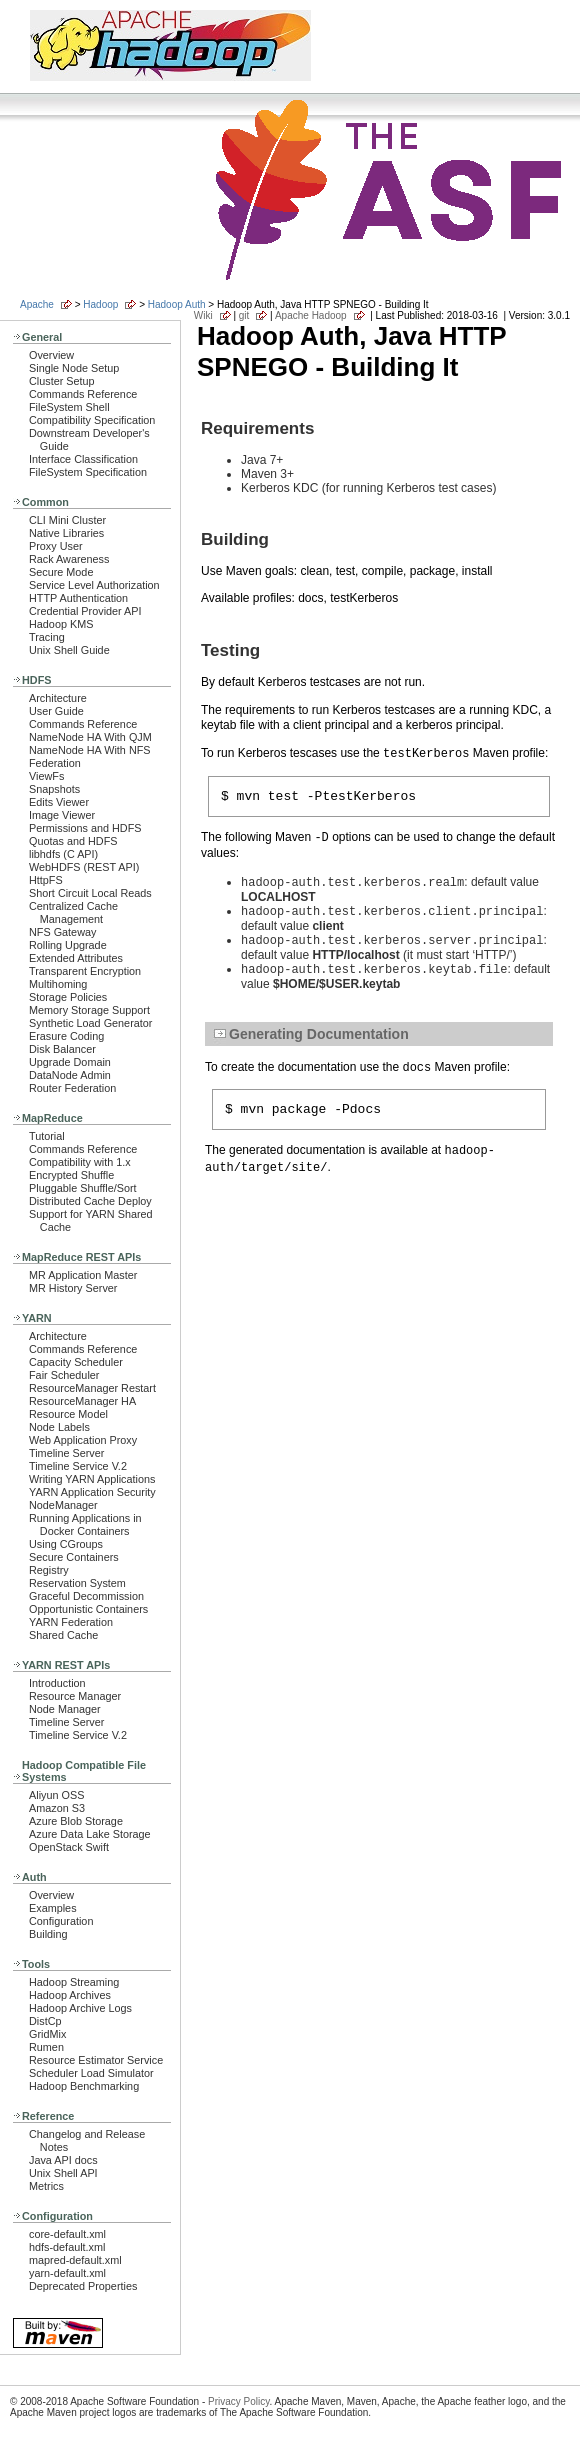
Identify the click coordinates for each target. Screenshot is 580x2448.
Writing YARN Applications (92, 1479)
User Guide (56, 711)
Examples (53, 1908)
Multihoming (58, 984)
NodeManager (63, 1505)
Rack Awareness (69, 559)
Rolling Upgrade (68, 945)
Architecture (58, 698)
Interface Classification (83, 459)
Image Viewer (62, 815)
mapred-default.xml (75, 2260)
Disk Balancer (62, 1049)
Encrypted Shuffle (71, 1175)
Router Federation (72, 1088)
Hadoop (100, 304)
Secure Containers (74, 1557)
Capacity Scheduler (76, 1362)
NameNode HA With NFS (90, 750)
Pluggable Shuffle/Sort (83, 1188)
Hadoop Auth (177, 304)
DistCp (45, 2021)
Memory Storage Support (89, 1010)
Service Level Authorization (94, 585)
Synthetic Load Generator (90, 1023)
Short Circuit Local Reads (90, 893)
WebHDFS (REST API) (84, 867)
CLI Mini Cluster (67, 520)
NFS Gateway (62, 932)
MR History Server (73, 1288)
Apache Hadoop (311, 315)
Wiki (203, 315)
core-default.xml (67, 2234)
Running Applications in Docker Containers (85, 1524)
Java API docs (63, 2160)
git (244, 315)
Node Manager (65, 1709)
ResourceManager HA (82, 1401)
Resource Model (68, 1414)
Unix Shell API (63, 2173)
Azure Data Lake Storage (90, 1834)
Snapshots (54, 789)
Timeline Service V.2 (78, 1466)
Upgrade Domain (70, 1062)
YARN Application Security (92, 1492)
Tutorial (47, 1136)
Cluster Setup (62, 381)
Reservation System (77, 1583)
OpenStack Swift (69, 1847)
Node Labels (59, 1427)
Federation (55, 763)
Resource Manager (75, 1696)
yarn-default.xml (67, 2273)
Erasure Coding (66, 1036)
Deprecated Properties (83, 2286)
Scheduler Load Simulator (91, 2073)
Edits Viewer (59, 802)
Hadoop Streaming (74, 1982)
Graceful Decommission (86, 1596)
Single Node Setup (74, 368)
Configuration (61, 1921)
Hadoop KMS (61, 624)
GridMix (47, 2034)
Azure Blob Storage (76, 1821)
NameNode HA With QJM (90, 737)
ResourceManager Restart (92, 1388)
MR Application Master (83, 1275)
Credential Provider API (85, 611)
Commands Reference (83, 394)
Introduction (57, 1683)
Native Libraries (66, 533)
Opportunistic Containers (88, 1609)
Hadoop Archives (70, 1995)
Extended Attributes (76, 958)
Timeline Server (66, 1453)
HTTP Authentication (78, 598)
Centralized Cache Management (73, 912)
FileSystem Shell (69, 407)
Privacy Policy (239, 2401)
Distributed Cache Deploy (90, 1201)
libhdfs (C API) (63, 854)
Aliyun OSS (56, 1795)
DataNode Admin (70, 1075)
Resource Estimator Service (96, 2060)
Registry (49, 1570)
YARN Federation (71, 1622)
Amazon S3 (57, 1808)
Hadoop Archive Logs (80, 2008)
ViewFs (46, 776)
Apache (37, 304)
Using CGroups (66, 1544)
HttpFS (46, 880)
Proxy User (56, 546)
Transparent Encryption (85, 971)
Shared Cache (63, 1635)
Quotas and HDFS (73, 841)
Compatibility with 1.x (80, 1162)
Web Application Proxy (83, 1440)
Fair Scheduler (64, 1375)
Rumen (46, 2047)
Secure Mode (61, 572)
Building (48, 1934)
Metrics (46, 2186)
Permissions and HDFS (85, 828)
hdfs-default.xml (67, 2247)
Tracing (47, 637)
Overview (51, 355)
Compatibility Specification (92, 420)
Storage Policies (68, 997)
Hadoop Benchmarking (84, 2086)
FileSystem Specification (88, 472)
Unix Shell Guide (69, 650)
